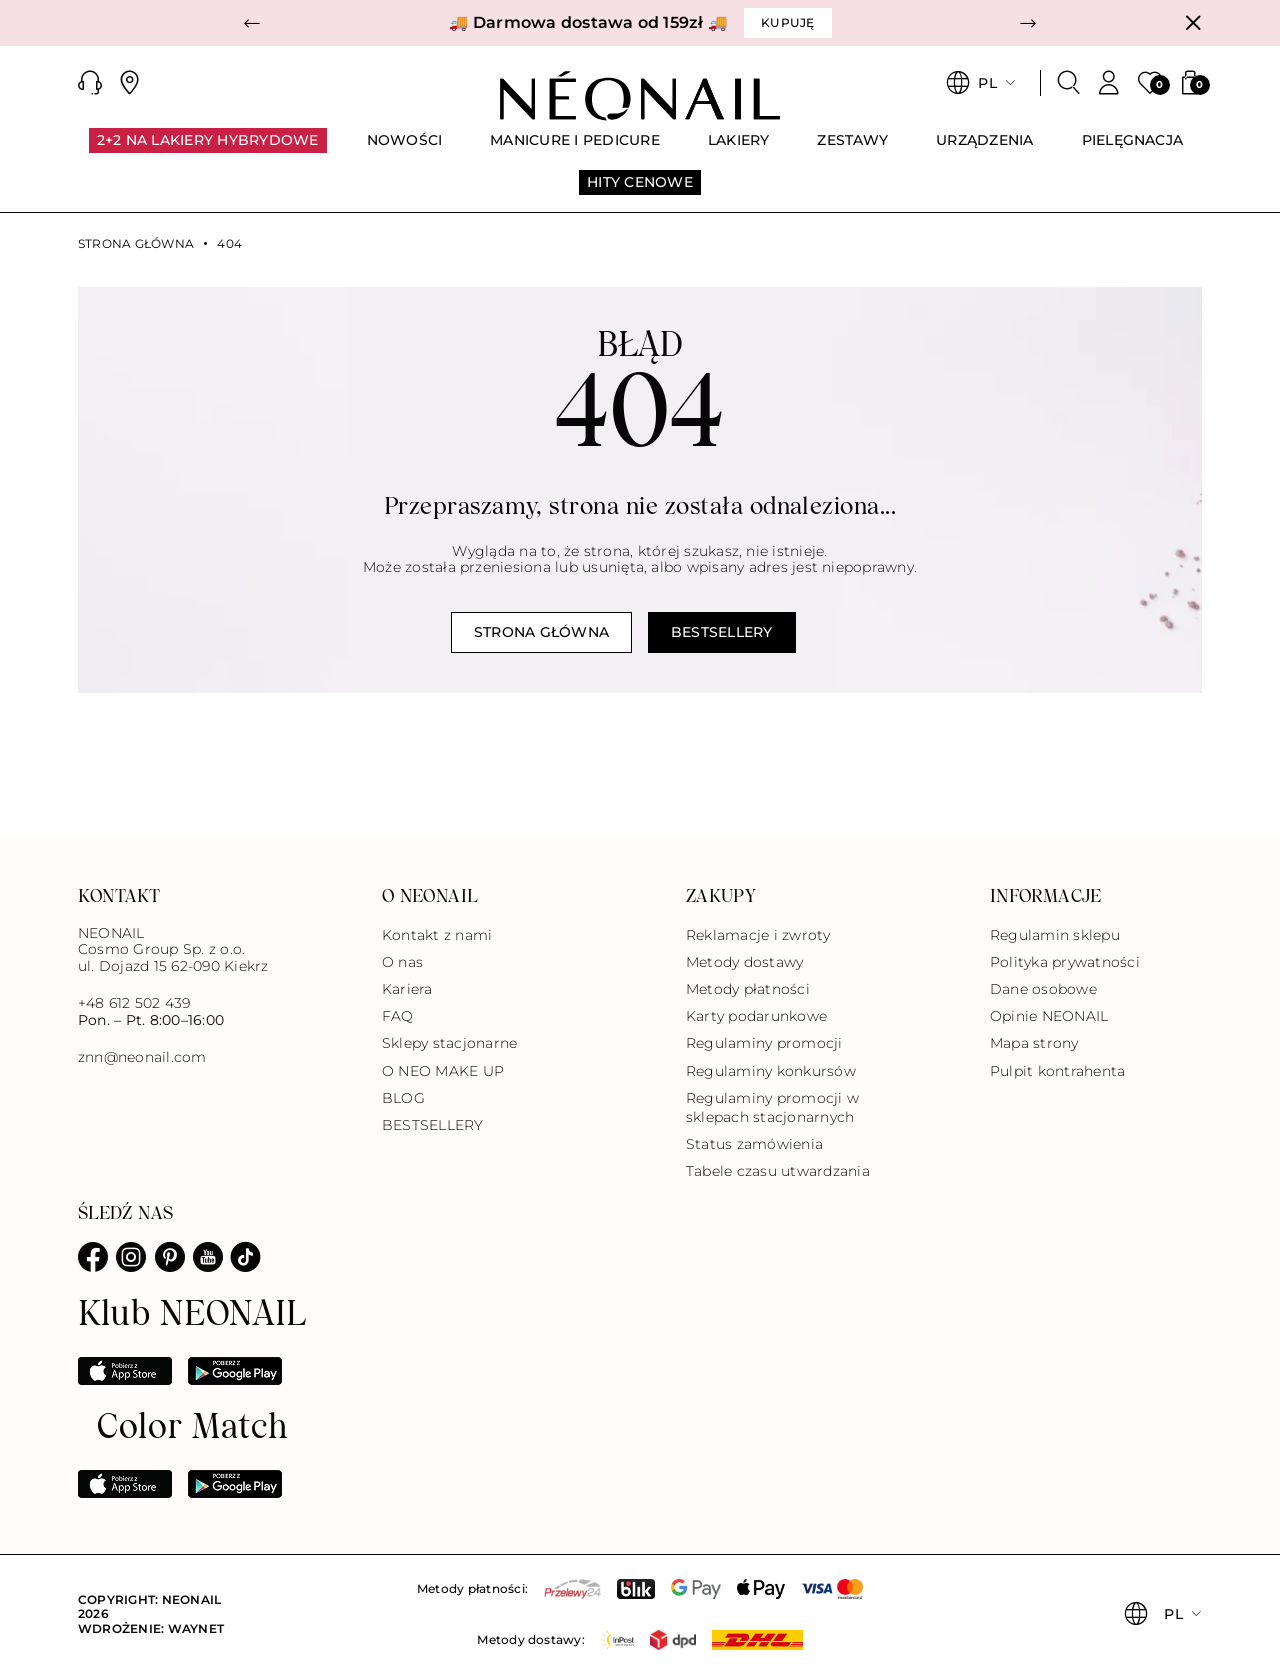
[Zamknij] (1193, 23)
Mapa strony (1034, 1043)
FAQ (398, 1016)
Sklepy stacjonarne (449, 1043)
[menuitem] (208, 149)
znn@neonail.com (142, 1057)
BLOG (403, 1098)
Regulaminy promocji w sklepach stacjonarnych (772, 1107)
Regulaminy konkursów (771, 1071)
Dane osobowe (1043, 989)
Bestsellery (722, 632)
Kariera (407, 989)
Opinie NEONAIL (1049, 1016)
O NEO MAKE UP (443, 1071)
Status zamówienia (754, 1144)
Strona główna (136, 244)
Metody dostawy (744, 962)
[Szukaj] (1069, 83)
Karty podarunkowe (756, 1016)
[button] (252, 23)
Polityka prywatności (1065, 962)
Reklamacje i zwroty (758, 935)
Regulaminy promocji (764, 1043)
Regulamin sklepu (1055, 935)
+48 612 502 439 (134, 1003)
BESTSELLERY (433, 1125)
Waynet (196, 1628)
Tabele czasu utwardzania (778, 1171)
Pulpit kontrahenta (1057, 1071)
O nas (402, 962)
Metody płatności (748, 989)
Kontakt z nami (437, 935)
